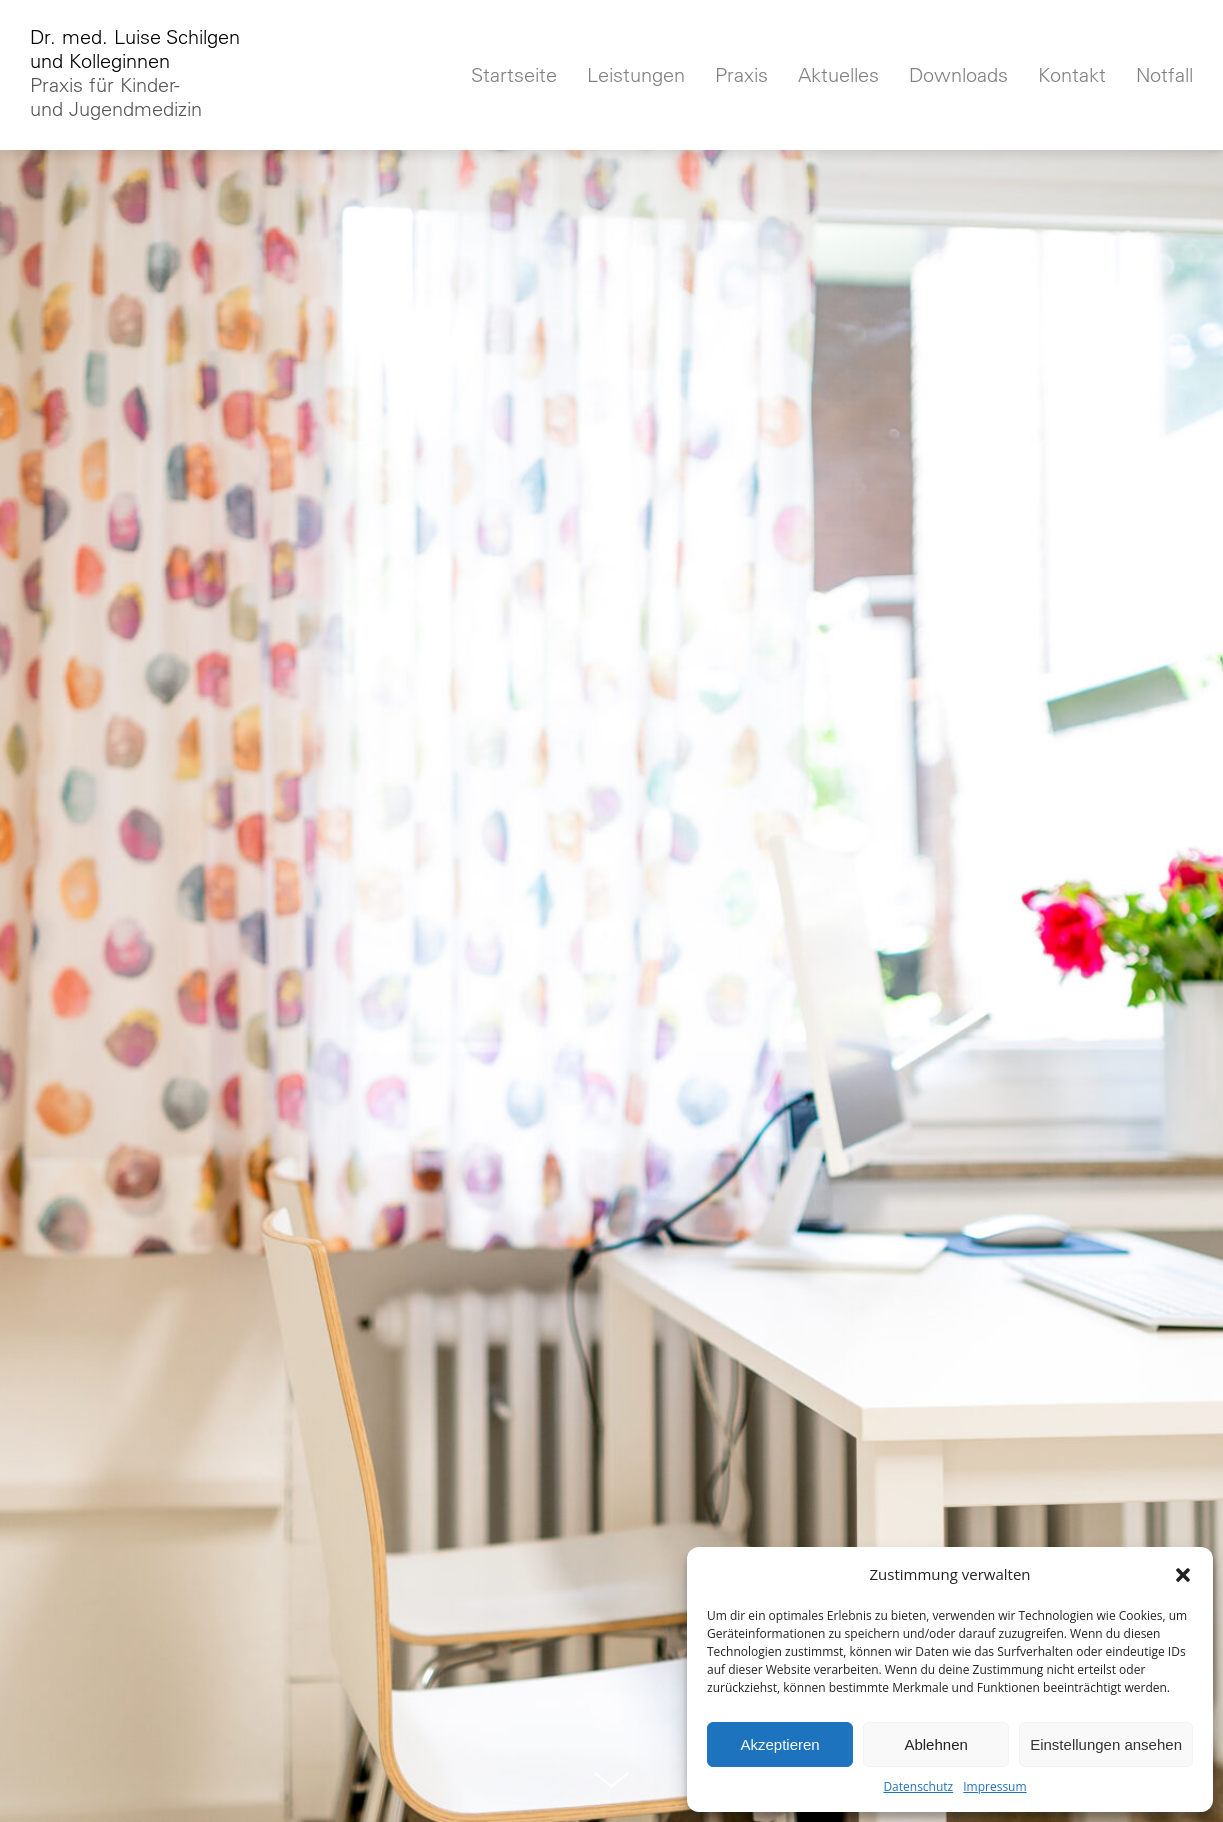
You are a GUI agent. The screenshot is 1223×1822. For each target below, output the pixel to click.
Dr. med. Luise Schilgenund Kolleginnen (135, 73)
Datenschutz (918, 1786)
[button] (1183, 1575)
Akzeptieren (779, 1744)
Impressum (994, 1786)
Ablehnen (935, 1744)
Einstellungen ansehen (1106, 1744)
